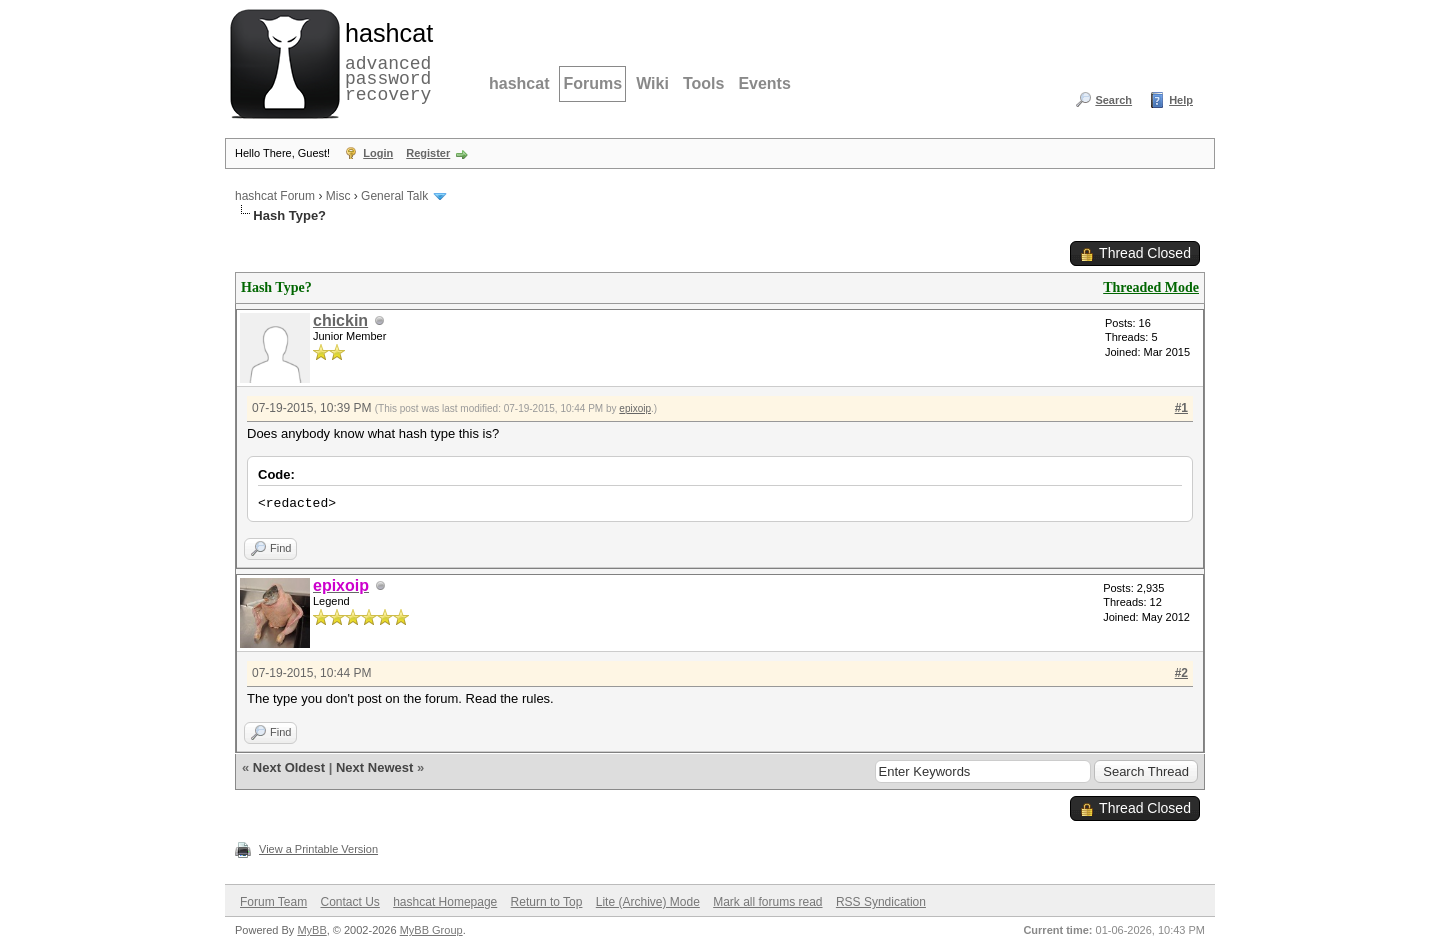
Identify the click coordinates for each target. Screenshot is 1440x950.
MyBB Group (431, 930)
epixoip (635, 408)
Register (428, 153)
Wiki (652, 83)
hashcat (519, 83)
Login (378, 153)
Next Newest (374, 767)
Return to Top (547, 902)
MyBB (311, 930)
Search (1113, 100)
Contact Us (349, 902)
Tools (703, 83)
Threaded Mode (1151, 287)
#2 (1181, 673)
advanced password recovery (385, 61)
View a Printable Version (318, 849)
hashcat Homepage (445, 902)
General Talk (394, 196)
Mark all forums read (767, 902)
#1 (1181, 408)
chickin (340, 320)
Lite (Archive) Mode (648, 902)
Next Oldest (289, 767)
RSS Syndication (881, 902)
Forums (592, 83)
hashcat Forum (275, 196)
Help (1181, 100)
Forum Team (273, 902)
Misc (338, 196)
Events (764, 83)
